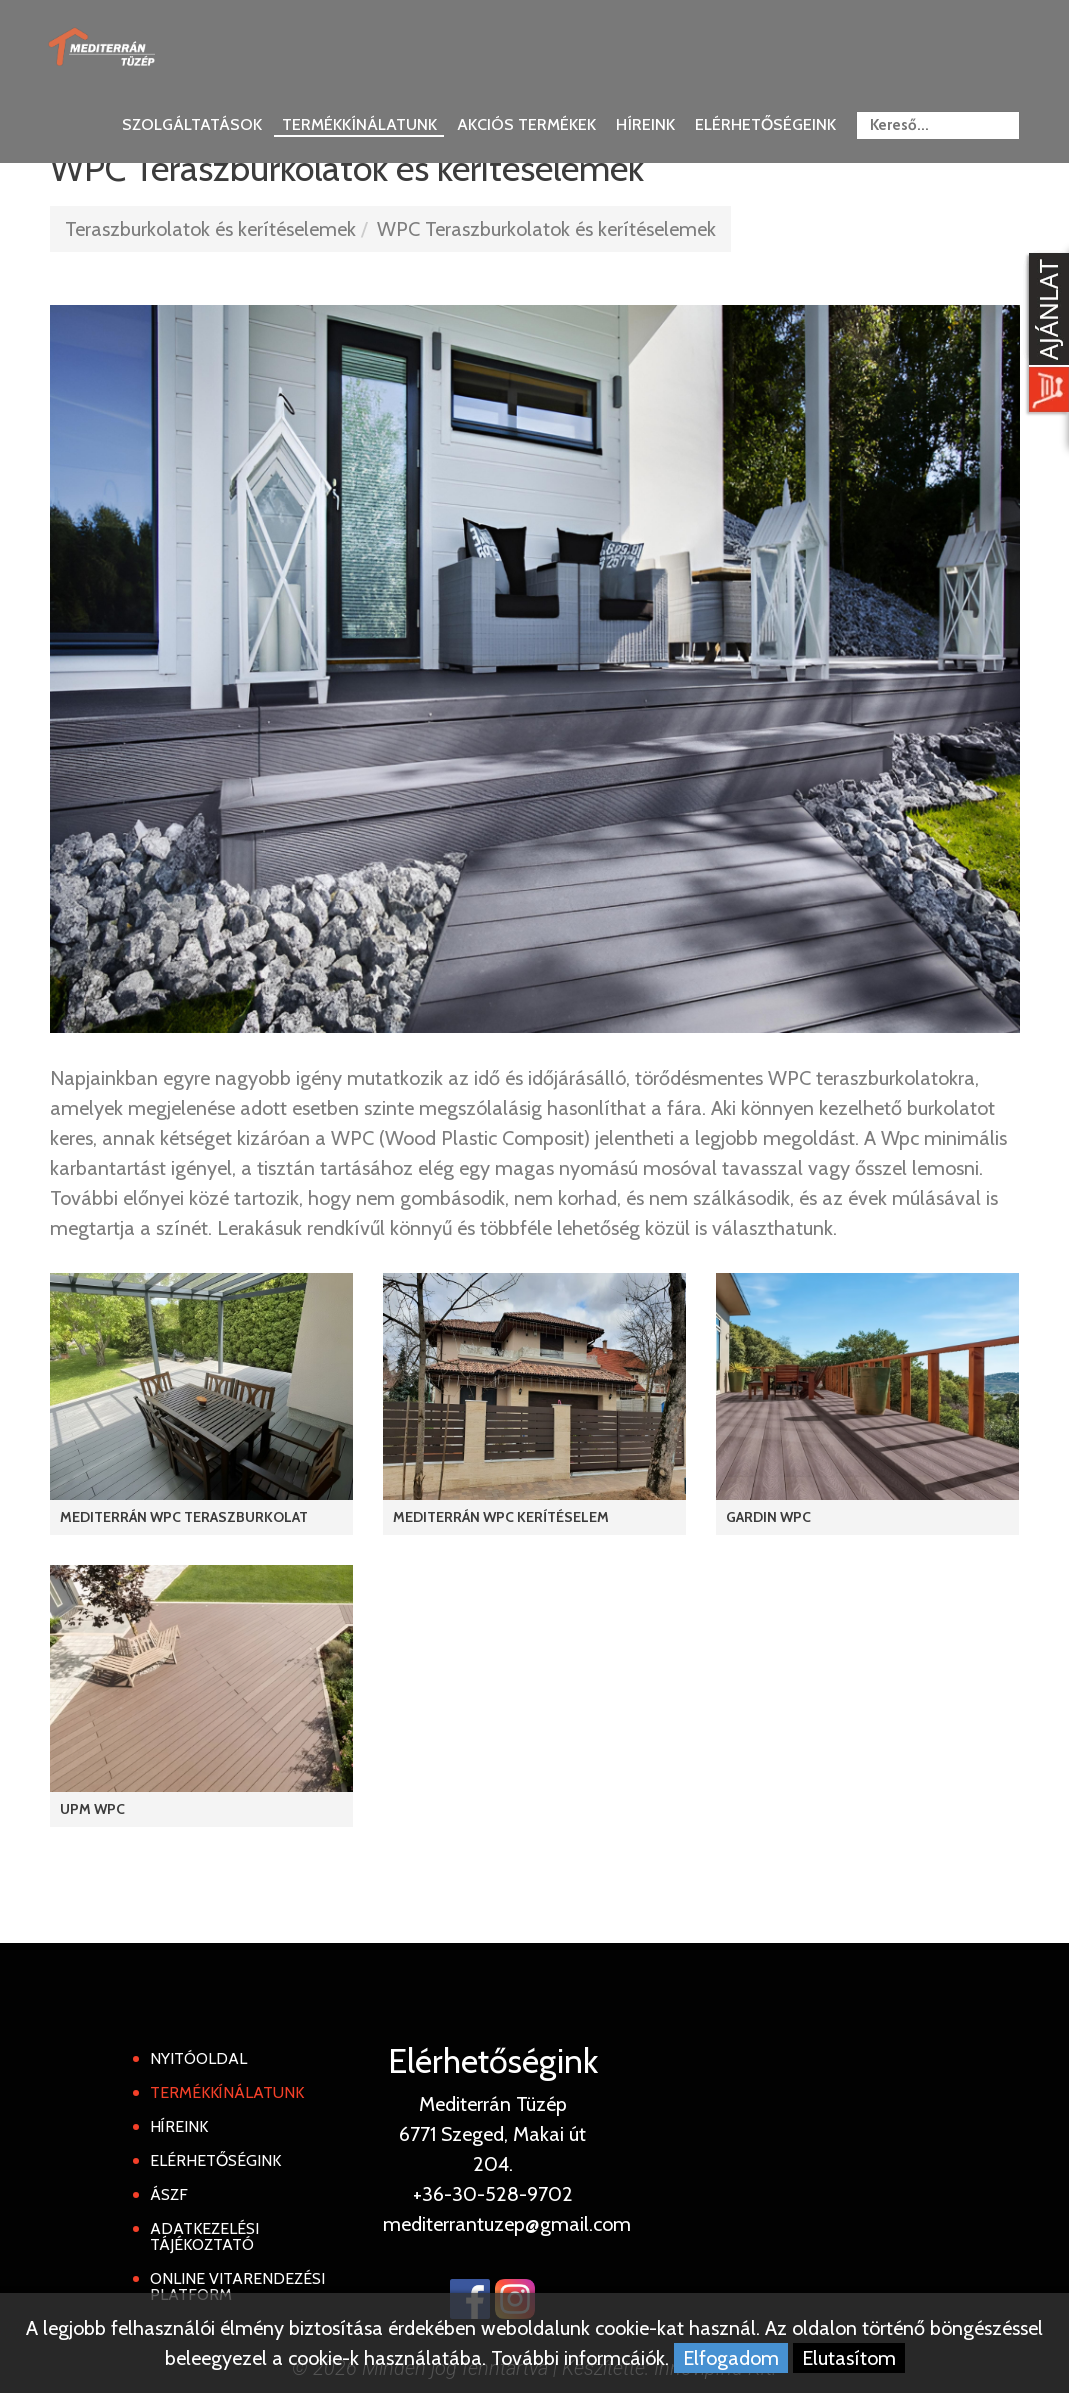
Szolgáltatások (192, 124)
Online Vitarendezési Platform (237, 2286)
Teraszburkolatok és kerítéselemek (210, 229)
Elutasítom (849, 2358)
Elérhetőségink (215, 2160)
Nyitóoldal (198, 2058)
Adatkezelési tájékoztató (204, 2236)
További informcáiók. (580, 2358)
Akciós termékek (526, 124)
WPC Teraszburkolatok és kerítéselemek (546, 229)
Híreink (645, 124)
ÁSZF (169, 2194)
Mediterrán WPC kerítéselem (501, 1517)
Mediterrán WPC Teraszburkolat (184, 1517)
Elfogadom (731, 2358)
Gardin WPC (768, 1517)
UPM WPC (92, 1809)
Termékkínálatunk (359, 124)
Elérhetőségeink (765, 124)
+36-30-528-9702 (493, 2194)
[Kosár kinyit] (1045, 335)
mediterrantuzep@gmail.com (507, 2224)
